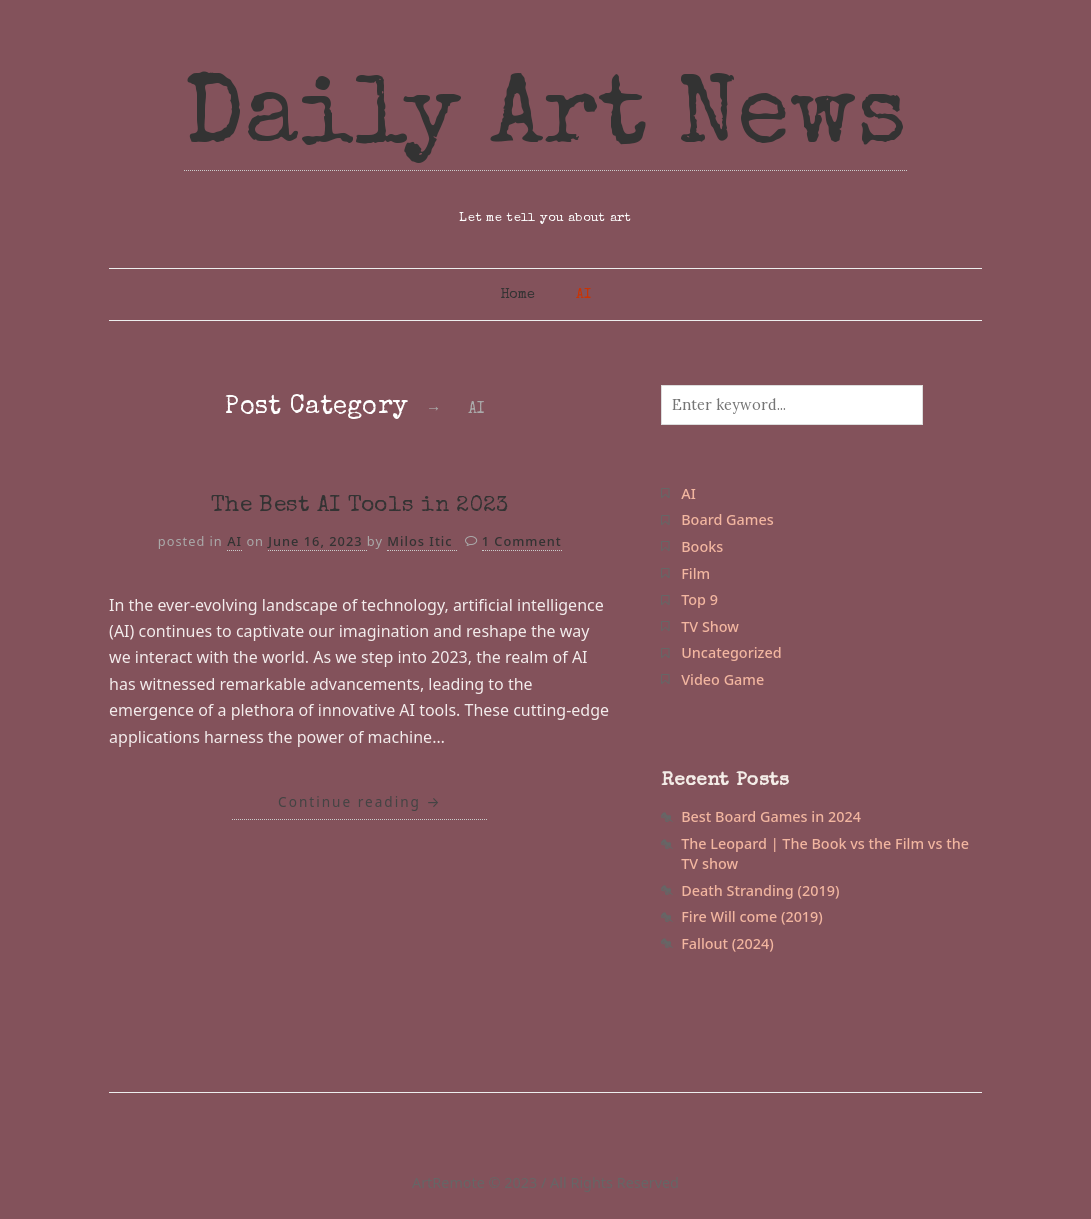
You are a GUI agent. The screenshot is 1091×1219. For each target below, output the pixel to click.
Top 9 (699, 599)
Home (517, 295)
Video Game (722, 679)
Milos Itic (422, 541)
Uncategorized (731, 652)
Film (695, 573)
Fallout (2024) (727, 943)
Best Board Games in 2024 (771, 816)
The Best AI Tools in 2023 (360, 506)
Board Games (727, 519)
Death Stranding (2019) (760, 890)
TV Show (710, 626)
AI (583, 295)
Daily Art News (545, 121)
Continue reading (359, 801)
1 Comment (522, 541)
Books (702, 546)
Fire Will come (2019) (752, 916)
